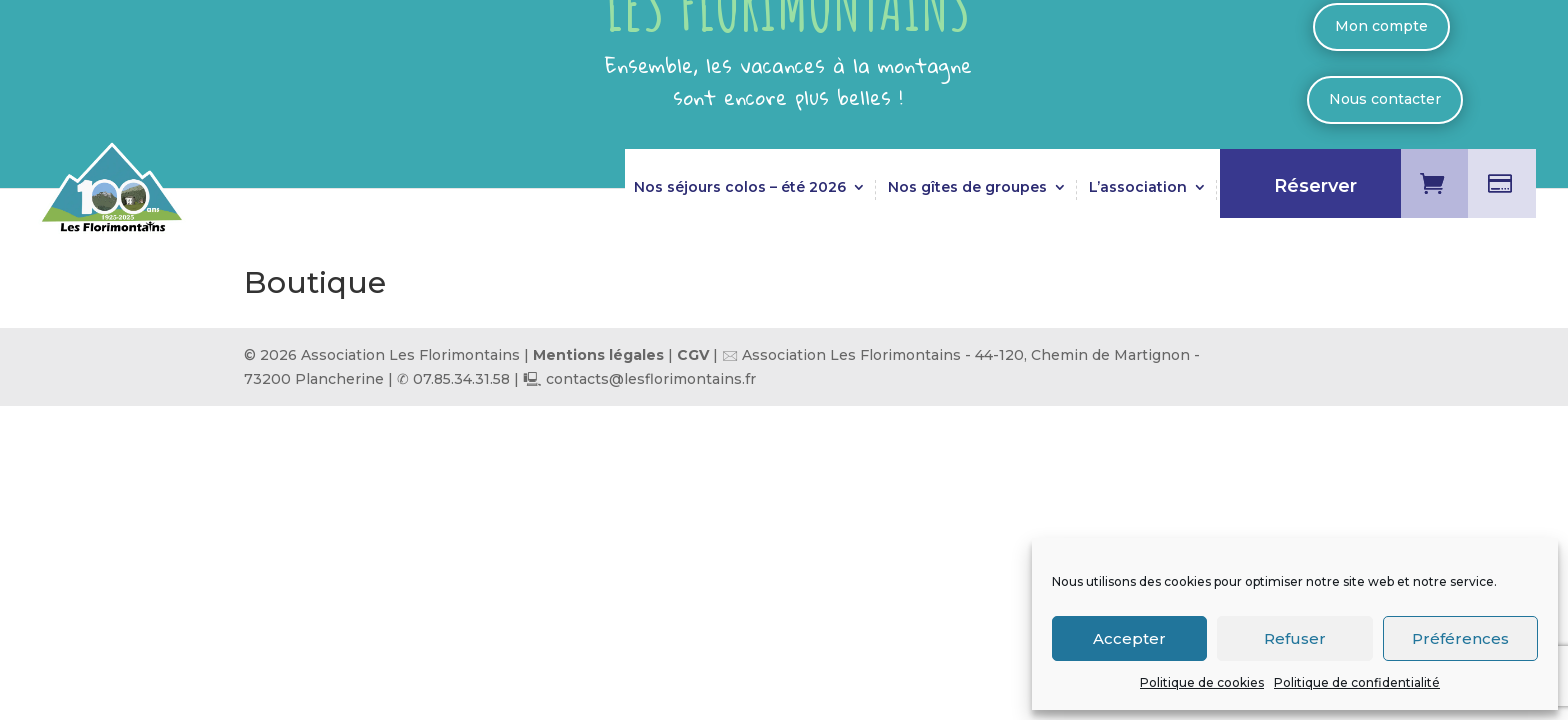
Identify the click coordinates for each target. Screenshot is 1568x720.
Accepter (1129, 638)
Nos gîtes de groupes (967, 188)
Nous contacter (1385, 99)
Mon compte (1381, 26)
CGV (695, 355)
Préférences (1460, 638)
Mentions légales (598, 355)
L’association (1138, 188)
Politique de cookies (1202, 682)
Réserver (1315, 188)
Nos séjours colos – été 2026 (740, 188)
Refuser (1295, 638)
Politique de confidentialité (1357, 682)
